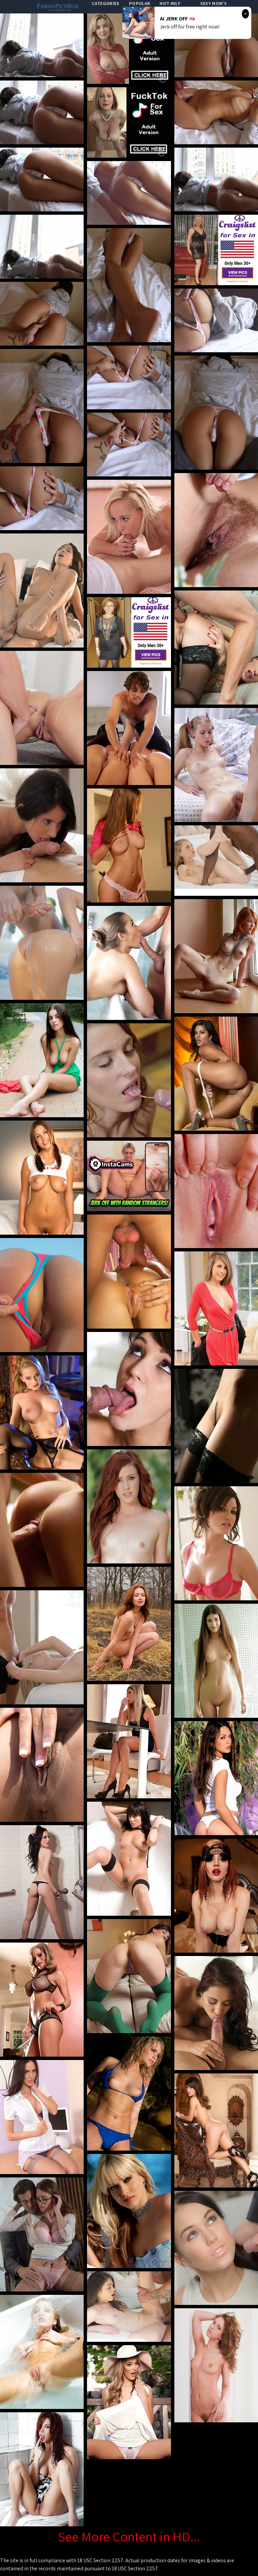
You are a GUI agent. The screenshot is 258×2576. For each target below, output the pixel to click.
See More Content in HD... (129, 2536)
